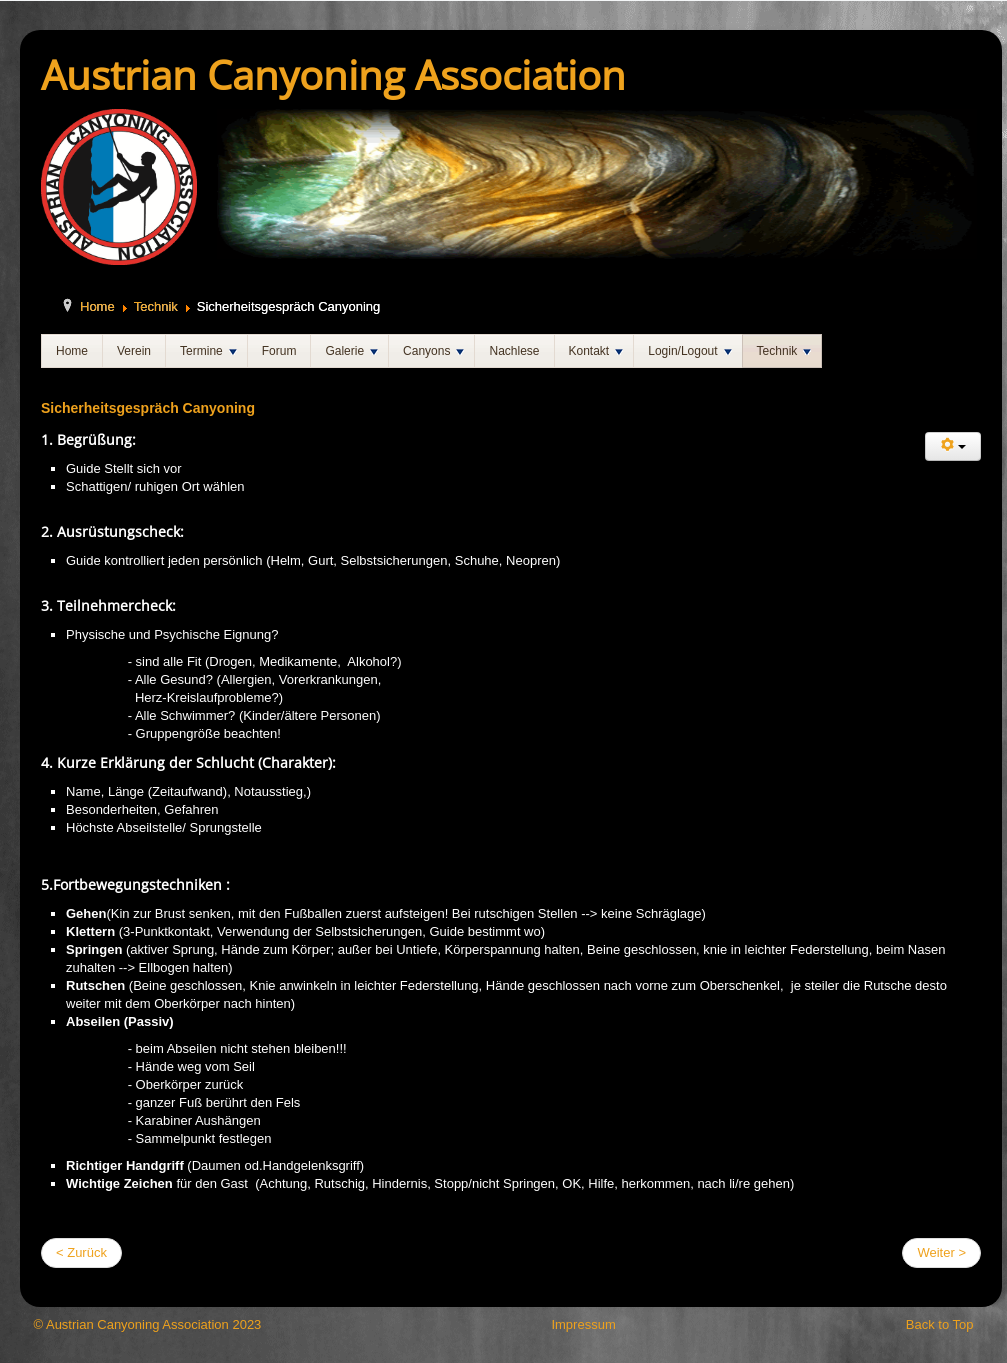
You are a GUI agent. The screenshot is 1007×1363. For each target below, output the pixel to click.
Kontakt (596, 351)
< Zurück (81, 1252)
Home (97, 306)
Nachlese (514, 351)
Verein (134, 351)
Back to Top (940, 1324)
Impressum (583, 1324)
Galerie (351, 351)
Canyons (433, 351)
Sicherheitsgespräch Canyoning (148, 408)
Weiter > (941, 1252)
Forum (279, 351)
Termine (208, 351)
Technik (156, 306)
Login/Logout (689, 351)
